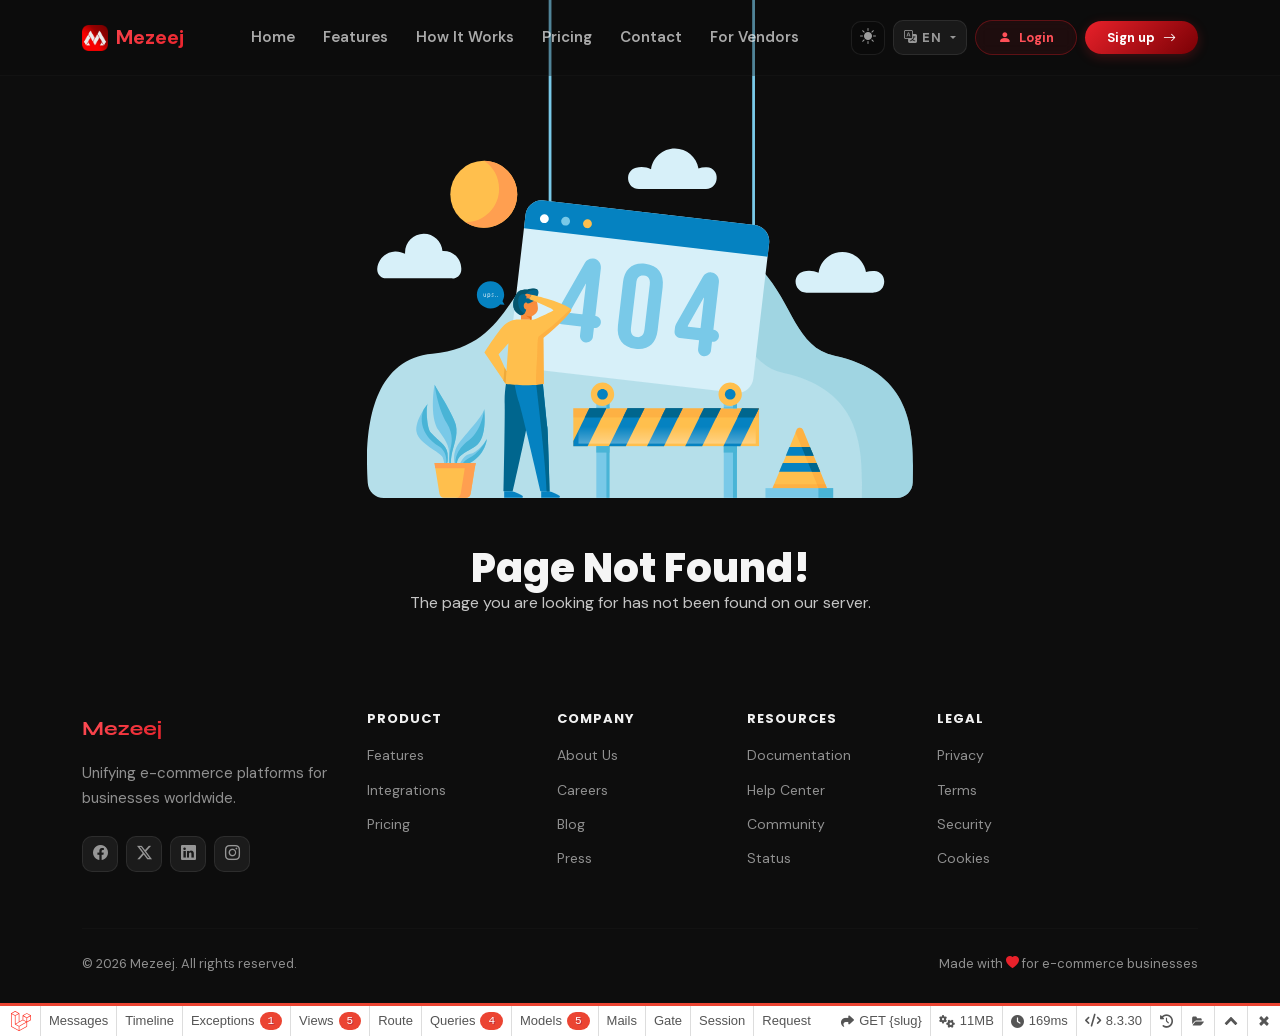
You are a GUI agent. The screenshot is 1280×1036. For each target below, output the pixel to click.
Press (574, 858)
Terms (957, 790)
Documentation (799, 755)
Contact (651, 37)
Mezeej (133, 37)
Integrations (406, 790)
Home (273, 37)
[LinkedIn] (188, 854)
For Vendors (754, 37)
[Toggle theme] (868, 38)
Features (355, 37)
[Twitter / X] (144, 854)
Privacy (960, 755)
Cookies (963, 858)
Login (1026, 37)
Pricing (567, 37)
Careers (582, 790)
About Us (587, 755)
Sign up (1141, 37)
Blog (571, 824)
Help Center (786, 790)
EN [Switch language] (922, 37)
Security (964, 824)
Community (786, 824)
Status (769, 858)
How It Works (465, 37)
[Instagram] (232, 854)
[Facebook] (100, 854)
